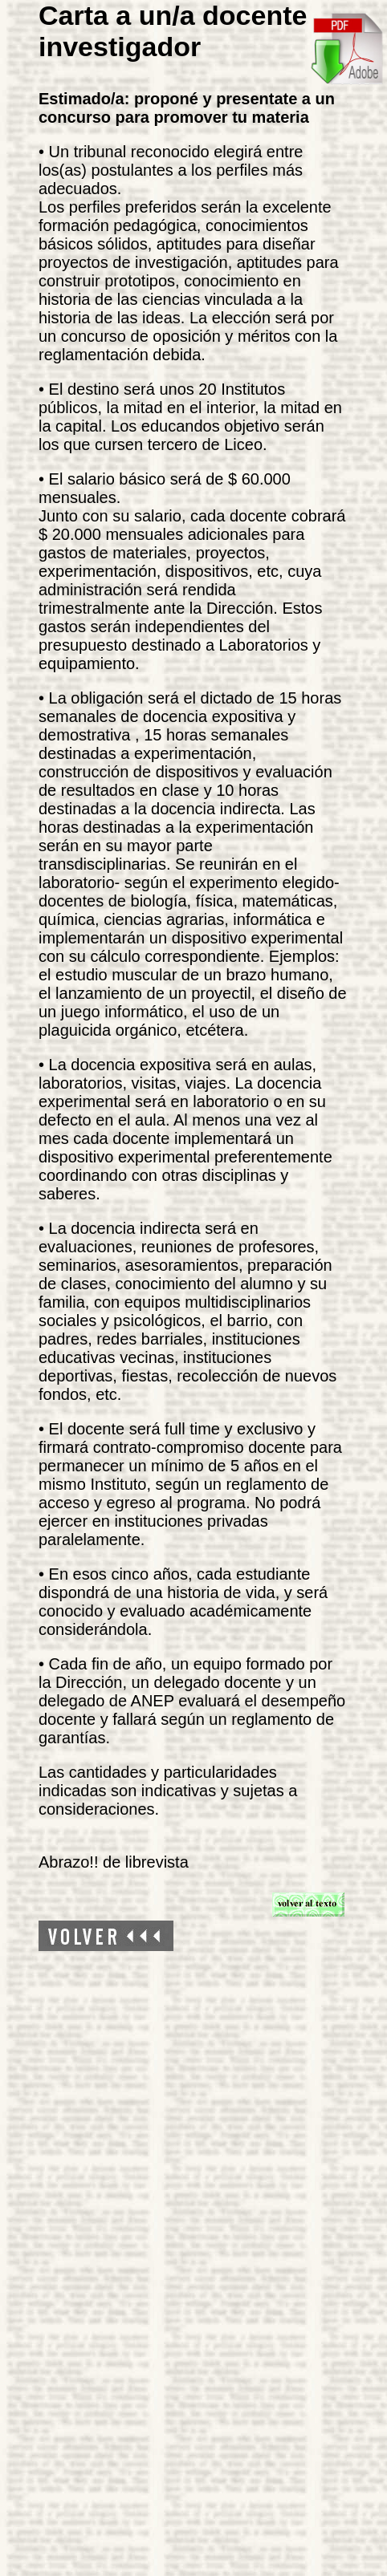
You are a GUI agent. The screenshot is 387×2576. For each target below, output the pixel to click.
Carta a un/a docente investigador (173, 31)
